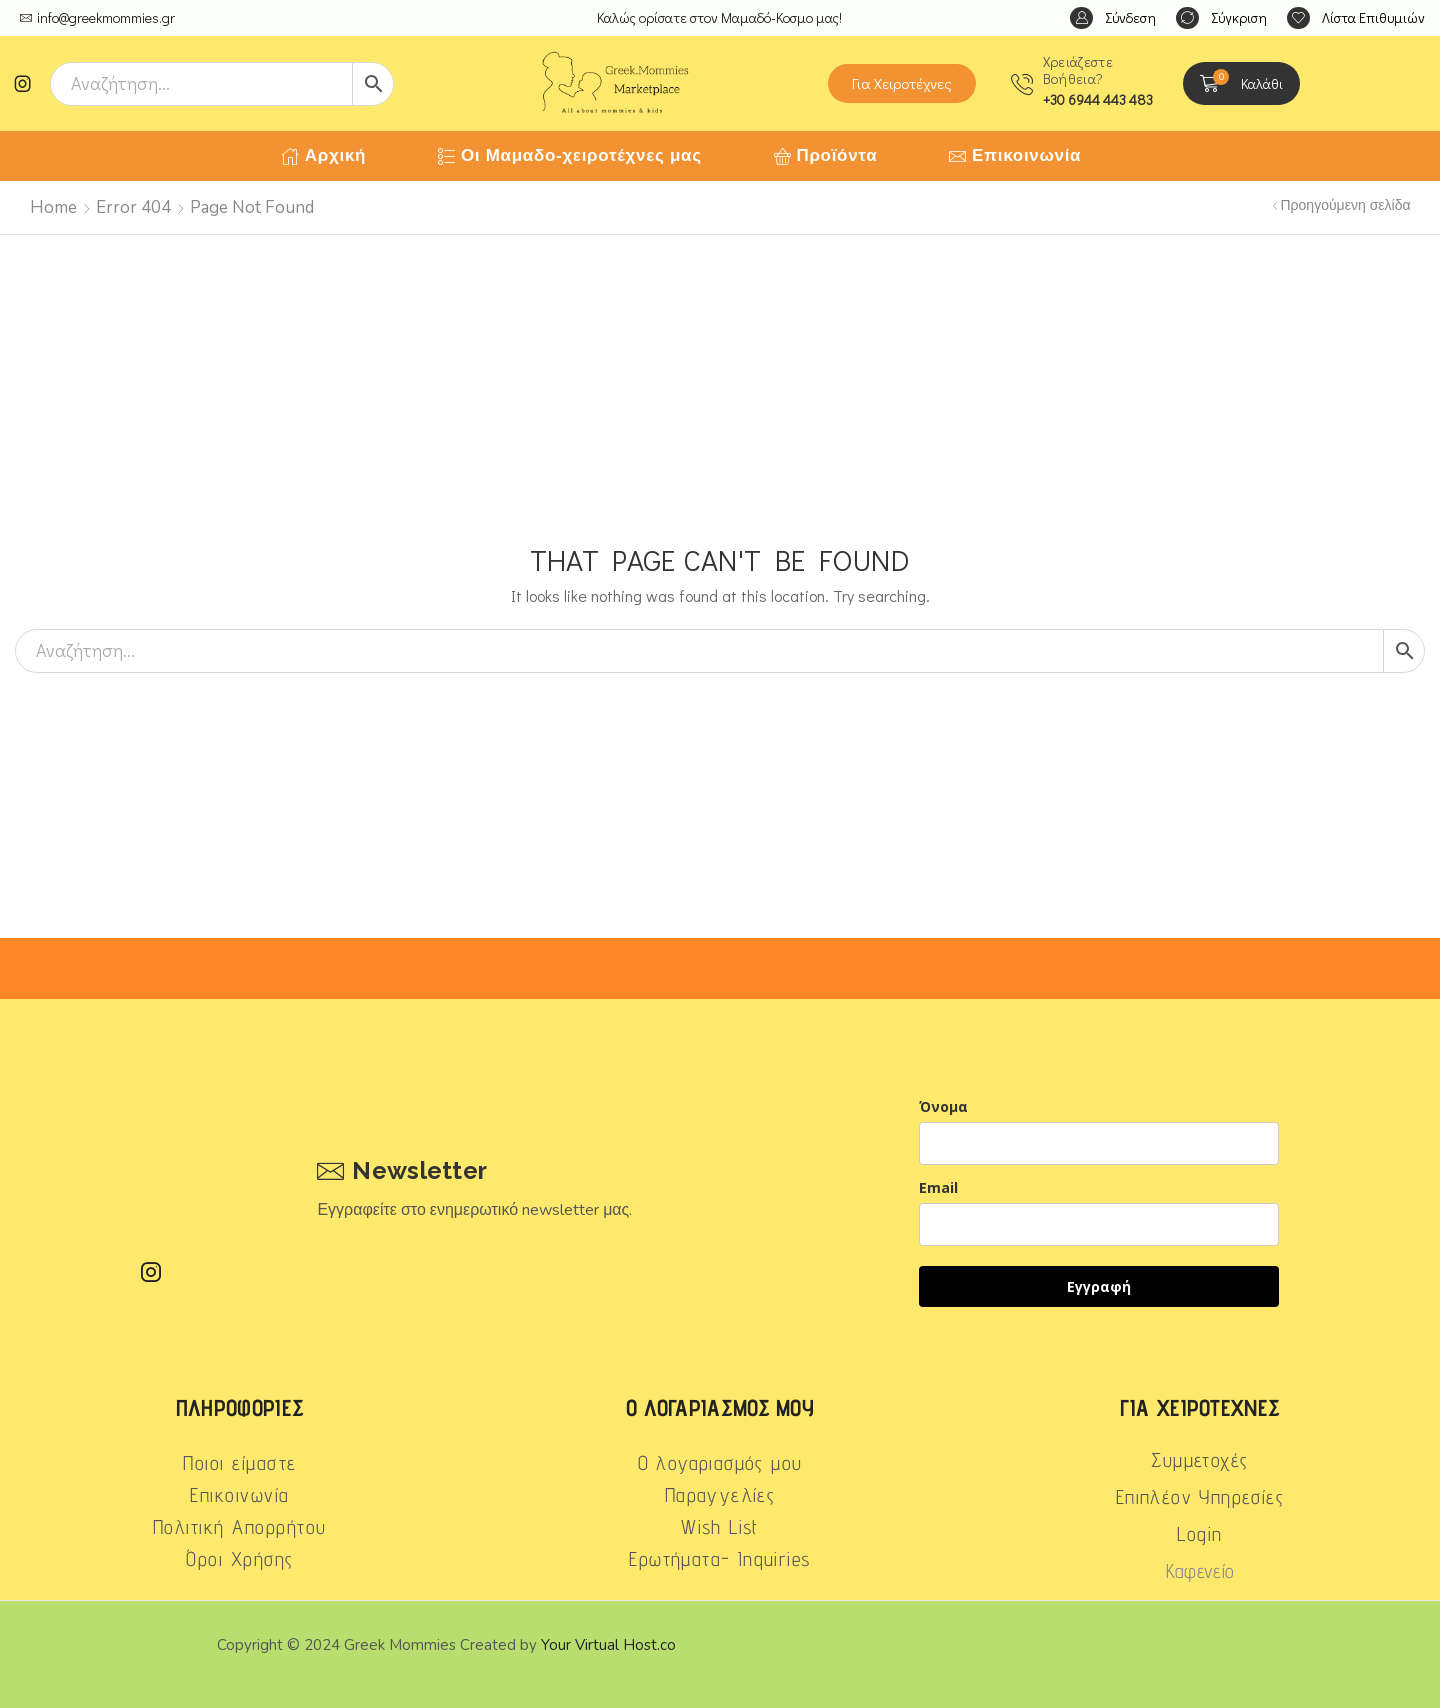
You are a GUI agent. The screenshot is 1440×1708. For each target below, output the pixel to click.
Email (938, 1187)
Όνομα (943, 1106)
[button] (1113, 18)
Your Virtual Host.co (608, 1645)
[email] (1099, 1224)
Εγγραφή (1099, 1286)
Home (53, 207)
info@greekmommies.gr (106, 17)
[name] (1099, 1143)
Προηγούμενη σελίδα (1346, 205)
